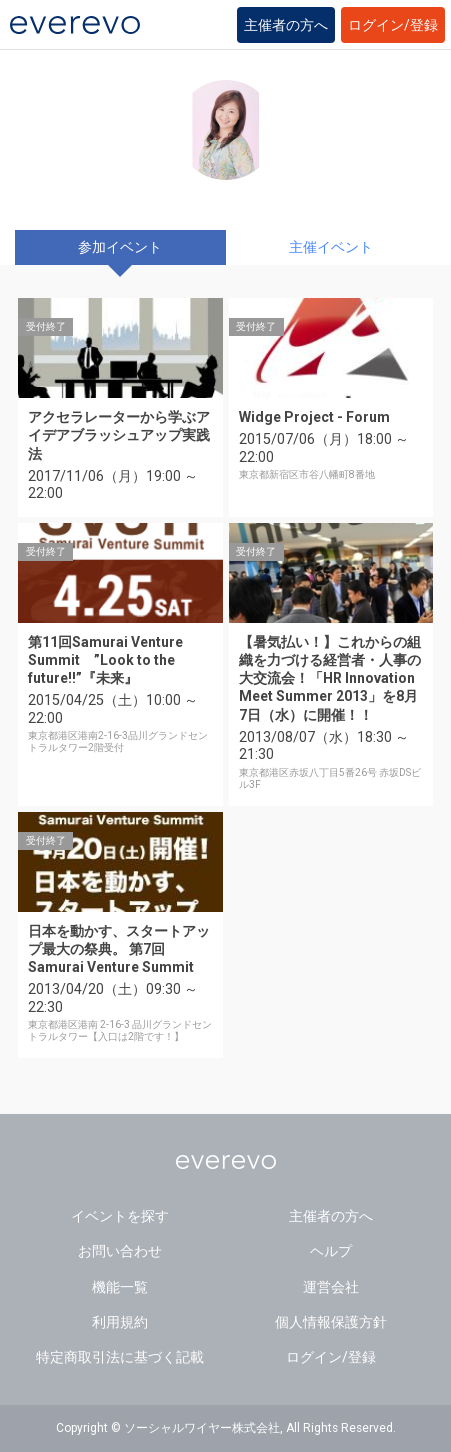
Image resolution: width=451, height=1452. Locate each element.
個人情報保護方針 (331, 1322)
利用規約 (120, 1322)
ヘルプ (331, 1251)
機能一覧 (120, 1287)
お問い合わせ (120, 1251)
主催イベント (331, 247)
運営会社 (331, 1287)
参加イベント (120, 247)
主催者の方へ (286, 25)
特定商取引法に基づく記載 (120, 1357)
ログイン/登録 (393, 25)
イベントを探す (120, 1216)
